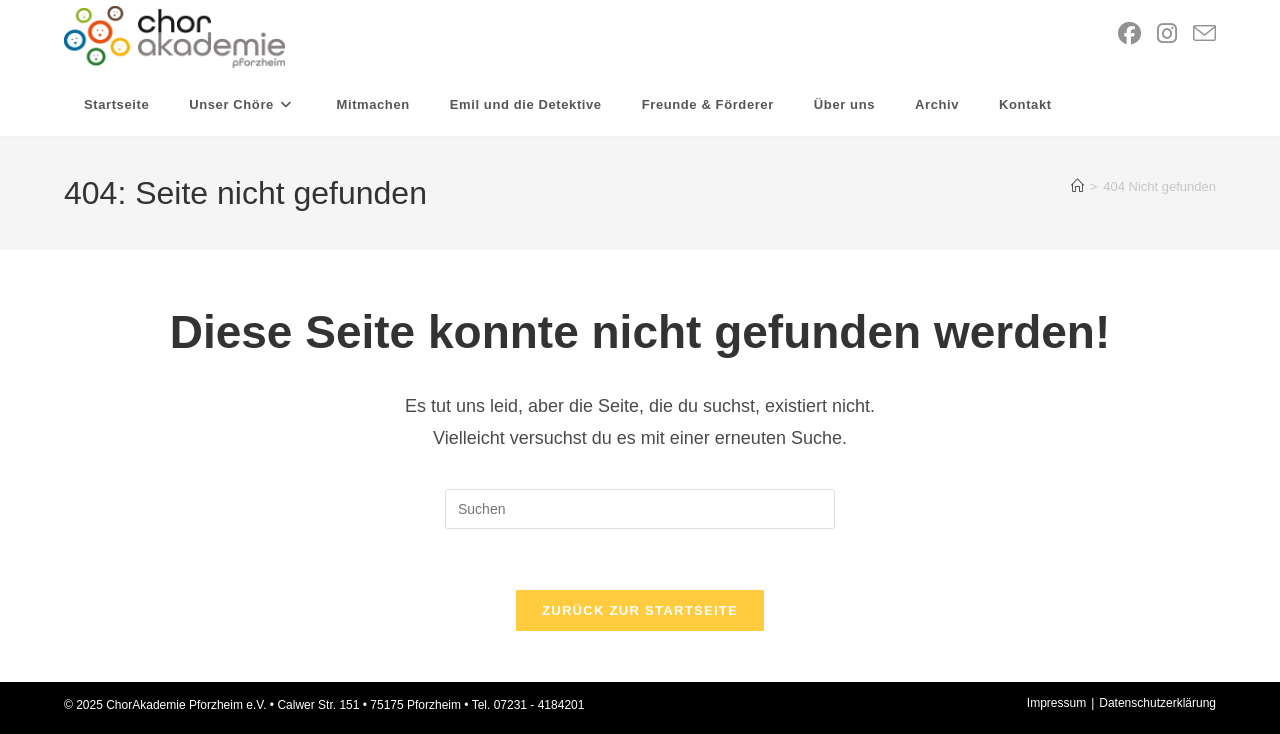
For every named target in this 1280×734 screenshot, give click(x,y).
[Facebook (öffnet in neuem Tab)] (1129, 34)
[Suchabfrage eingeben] (640, 509)
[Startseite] (1077, 186)
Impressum (1056, 703)
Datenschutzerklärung (1157, 703)
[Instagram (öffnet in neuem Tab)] (1167, 34)
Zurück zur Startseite (640, 610)
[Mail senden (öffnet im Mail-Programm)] (1204, 34)
